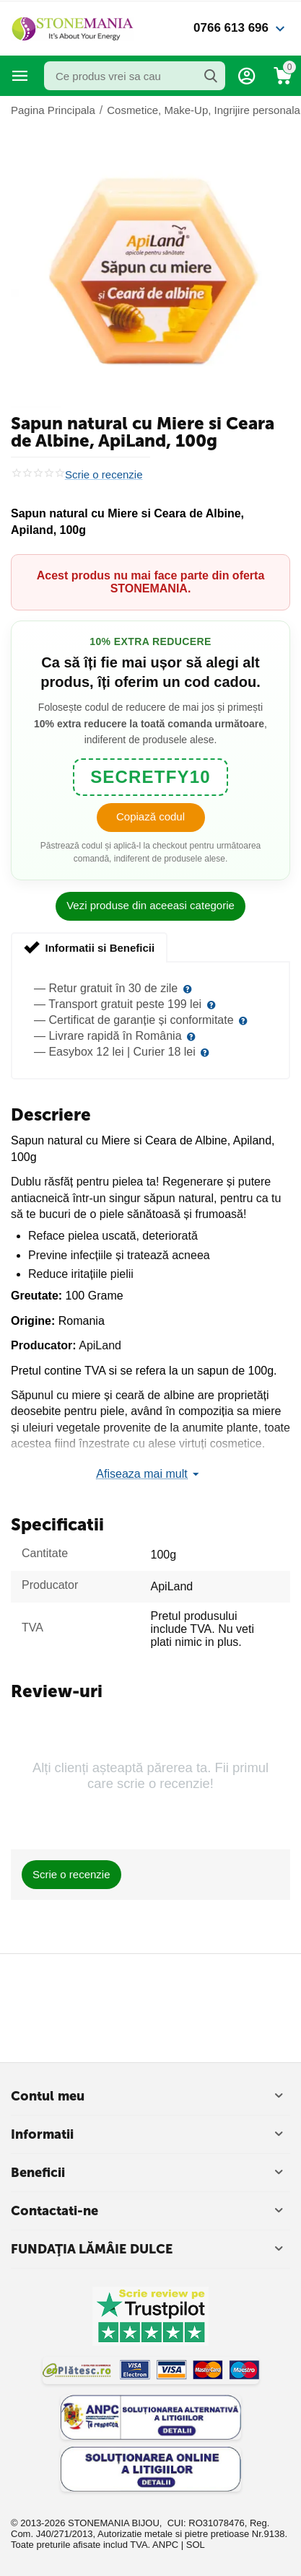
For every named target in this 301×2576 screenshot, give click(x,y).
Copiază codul (150, 816)
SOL (195, 2544)
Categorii (20, 76)
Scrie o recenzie (104, 475)
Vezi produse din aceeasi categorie (150, 905)
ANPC (165, 2544)
